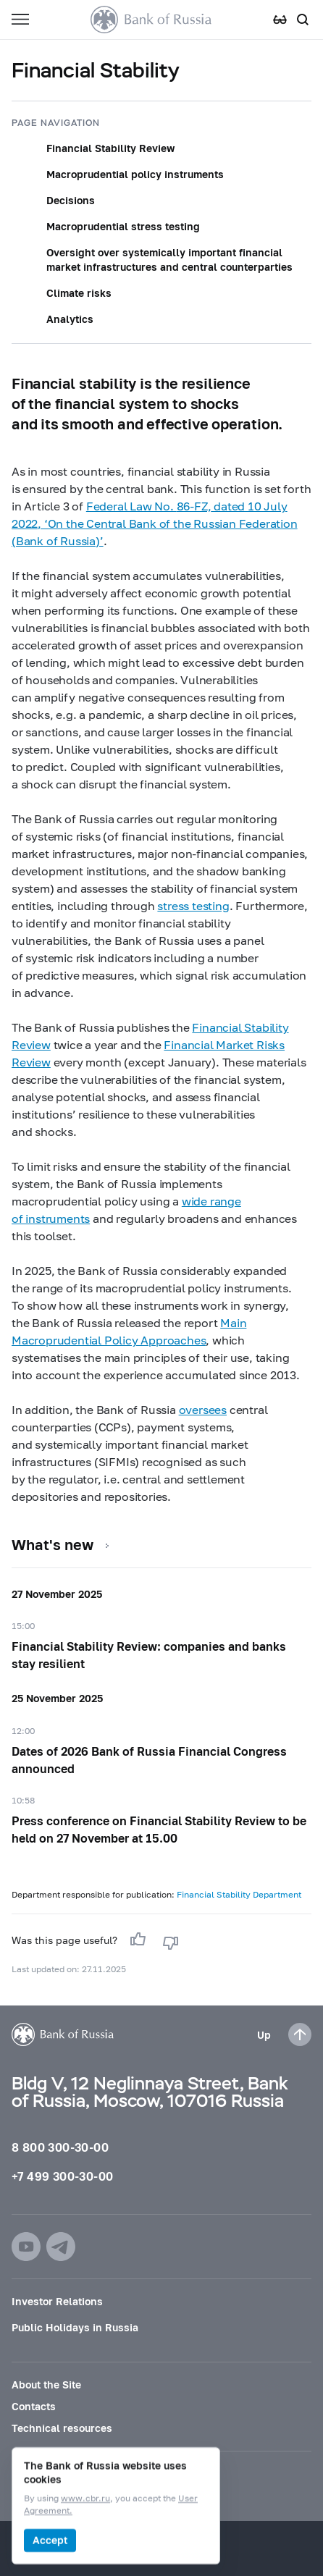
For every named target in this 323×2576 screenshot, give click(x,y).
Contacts (34, 2406)
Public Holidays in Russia (75, 2327)
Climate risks (79, 293)
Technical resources (62, 2428)
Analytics (69, 319)
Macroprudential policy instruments (135, 174)
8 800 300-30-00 (60, 2147)
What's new (52, 1544)
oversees (203, 1409)
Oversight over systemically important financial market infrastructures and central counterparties (169, 259)
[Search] (302, 19)
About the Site (46, 2384)
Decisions (70, 200)
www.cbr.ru (85, 2498)
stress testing (193, 905)
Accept (50, 2540)
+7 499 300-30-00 (62, 2176)
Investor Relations (57, 2301)
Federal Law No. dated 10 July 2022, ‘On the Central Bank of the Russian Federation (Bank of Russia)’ (155, 523)
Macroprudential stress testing (123, 226)
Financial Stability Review (110, 148)
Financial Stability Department (239, 1894)
